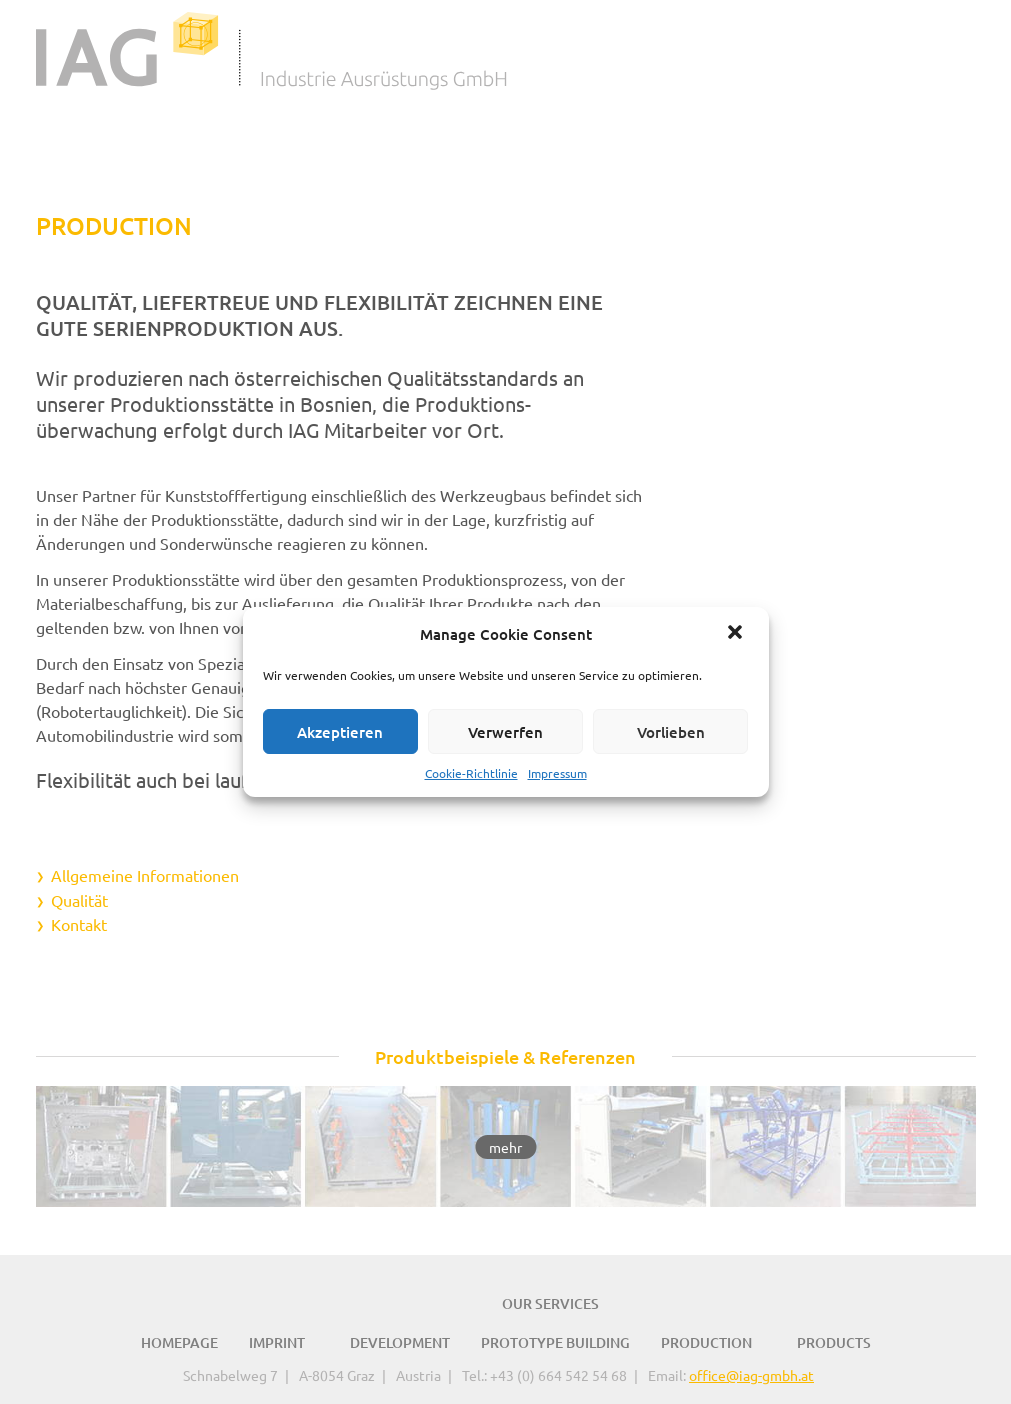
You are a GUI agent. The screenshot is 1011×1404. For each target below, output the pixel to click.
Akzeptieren (340, 732)
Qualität (79, 899)
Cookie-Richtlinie (471, 773)
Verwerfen (505, 732)
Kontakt (79, 923)
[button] (737, 634)
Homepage (179, 1340)
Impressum (557, 773)
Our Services (550, 1301)
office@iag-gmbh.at (751, 1373)
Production (706, 1340)
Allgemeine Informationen (145, 875)
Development (400, 1340)
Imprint (277, 1340)
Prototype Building (555, 1340)
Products (834, 1340)
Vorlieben (671, 732)
